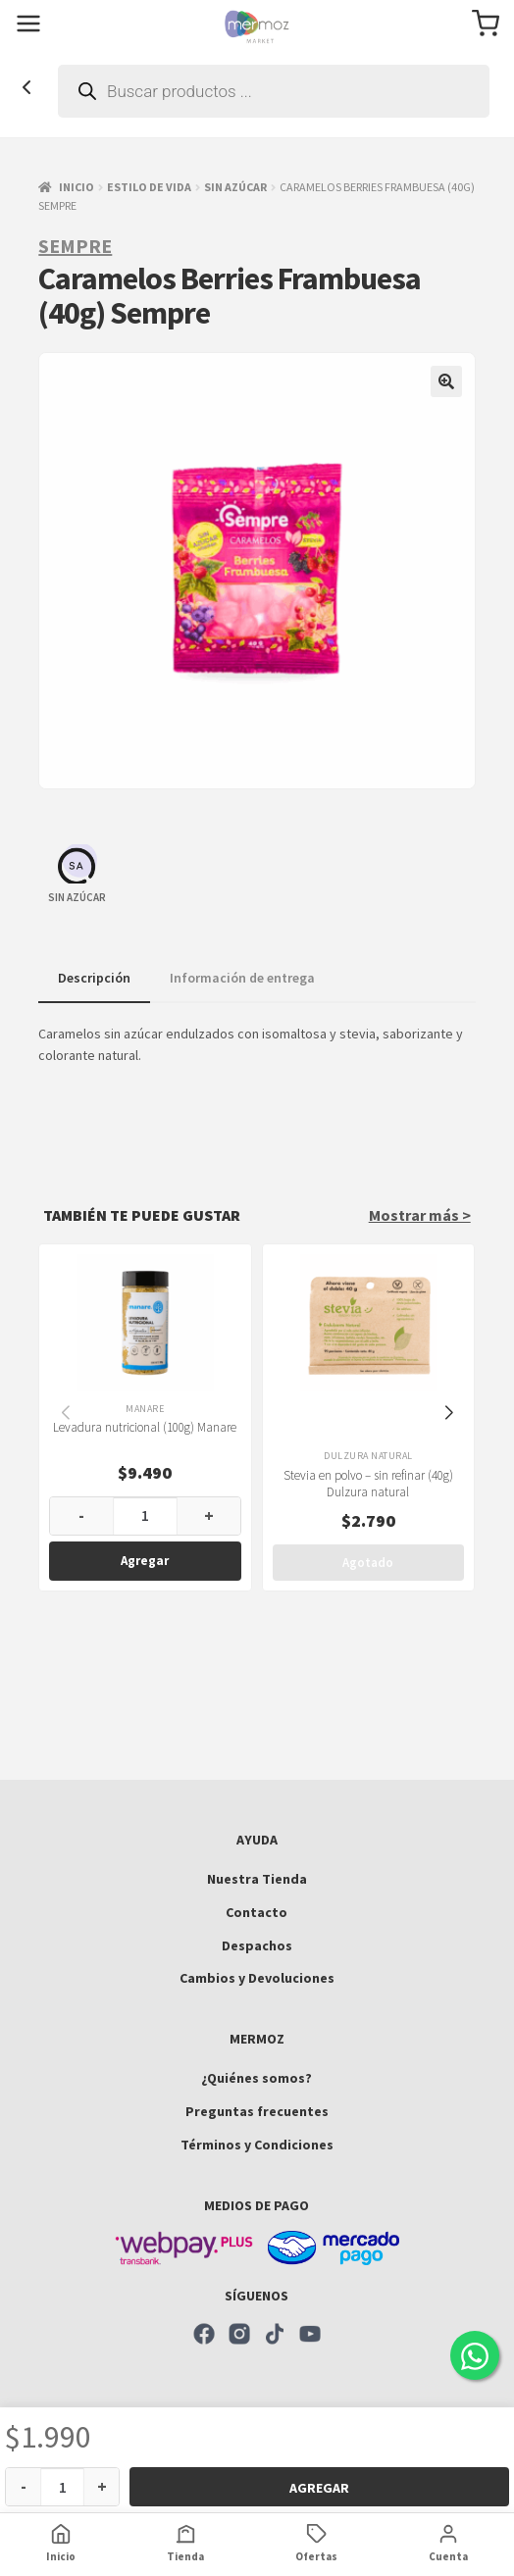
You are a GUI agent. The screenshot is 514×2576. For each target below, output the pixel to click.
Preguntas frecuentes (257, 2111)
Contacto (256, 1912)
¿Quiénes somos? (256, 2078)
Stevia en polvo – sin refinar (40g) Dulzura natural (368, 1483)
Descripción (94, 977)
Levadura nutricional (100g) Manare (145, 1427)
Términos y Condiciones (257, 2144)
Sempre (75, 245)
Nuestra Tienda (257, 1879)
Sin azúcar (235, 186)
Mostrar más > (420, 1215)
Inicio (76, 186)
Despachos (257, 1945)
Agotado (368, 1562)
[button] (446, 381)
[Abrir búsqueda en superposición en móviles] (273, 91)
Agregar (319, 2488)
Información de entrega (242, 977)
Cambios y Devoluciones (257, 1978)
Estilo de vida (149, 186)
